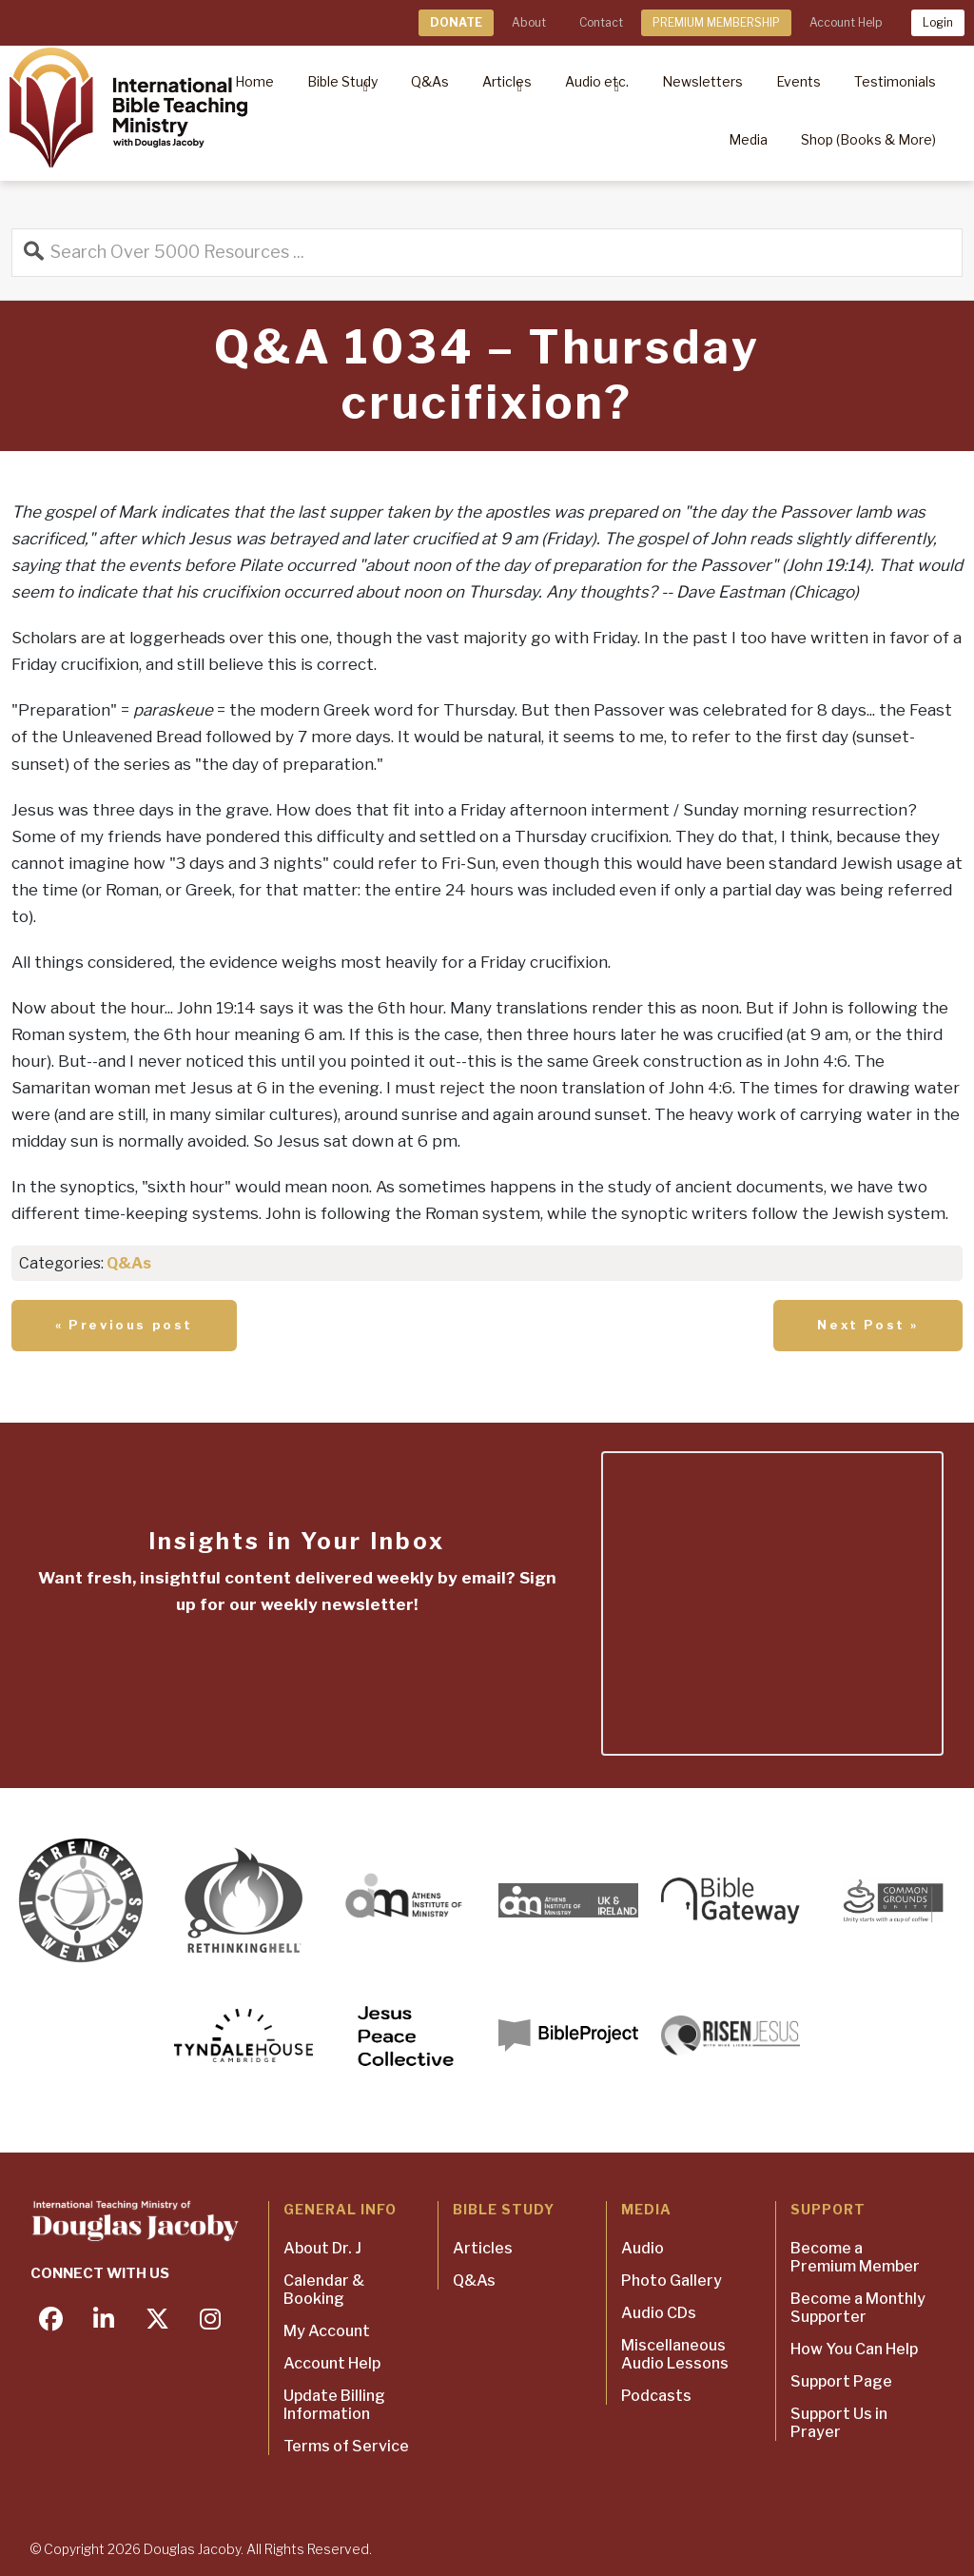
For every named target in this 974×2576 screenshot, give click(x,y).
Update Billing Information (334, 2405)
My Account (326, 2331)
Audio (642, 2248)
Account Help (845, 22)
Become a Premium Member (855, 2257)
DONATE (456, 22)
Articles (483, 2248)
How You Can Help (854, 2349)
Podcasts (656, 2396)
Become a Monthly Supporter (857, 2308)
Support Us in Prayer (838, 2423)
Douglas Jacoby (192, 2549)
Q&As (129, 1263)
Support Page (841, 2381)
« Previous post (124, 1324)
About (529, 22)
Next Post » (868, 1324)
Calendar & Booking (323, 2289)
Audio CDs (658, 2313)
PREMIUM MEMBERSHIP (716, 22)
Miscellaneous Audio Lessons (675, 2354)
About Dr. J (322, 2248)
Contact (601, 22)
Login (938, 22)
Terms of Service (346, 2446)
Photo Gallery (671, 2280)
